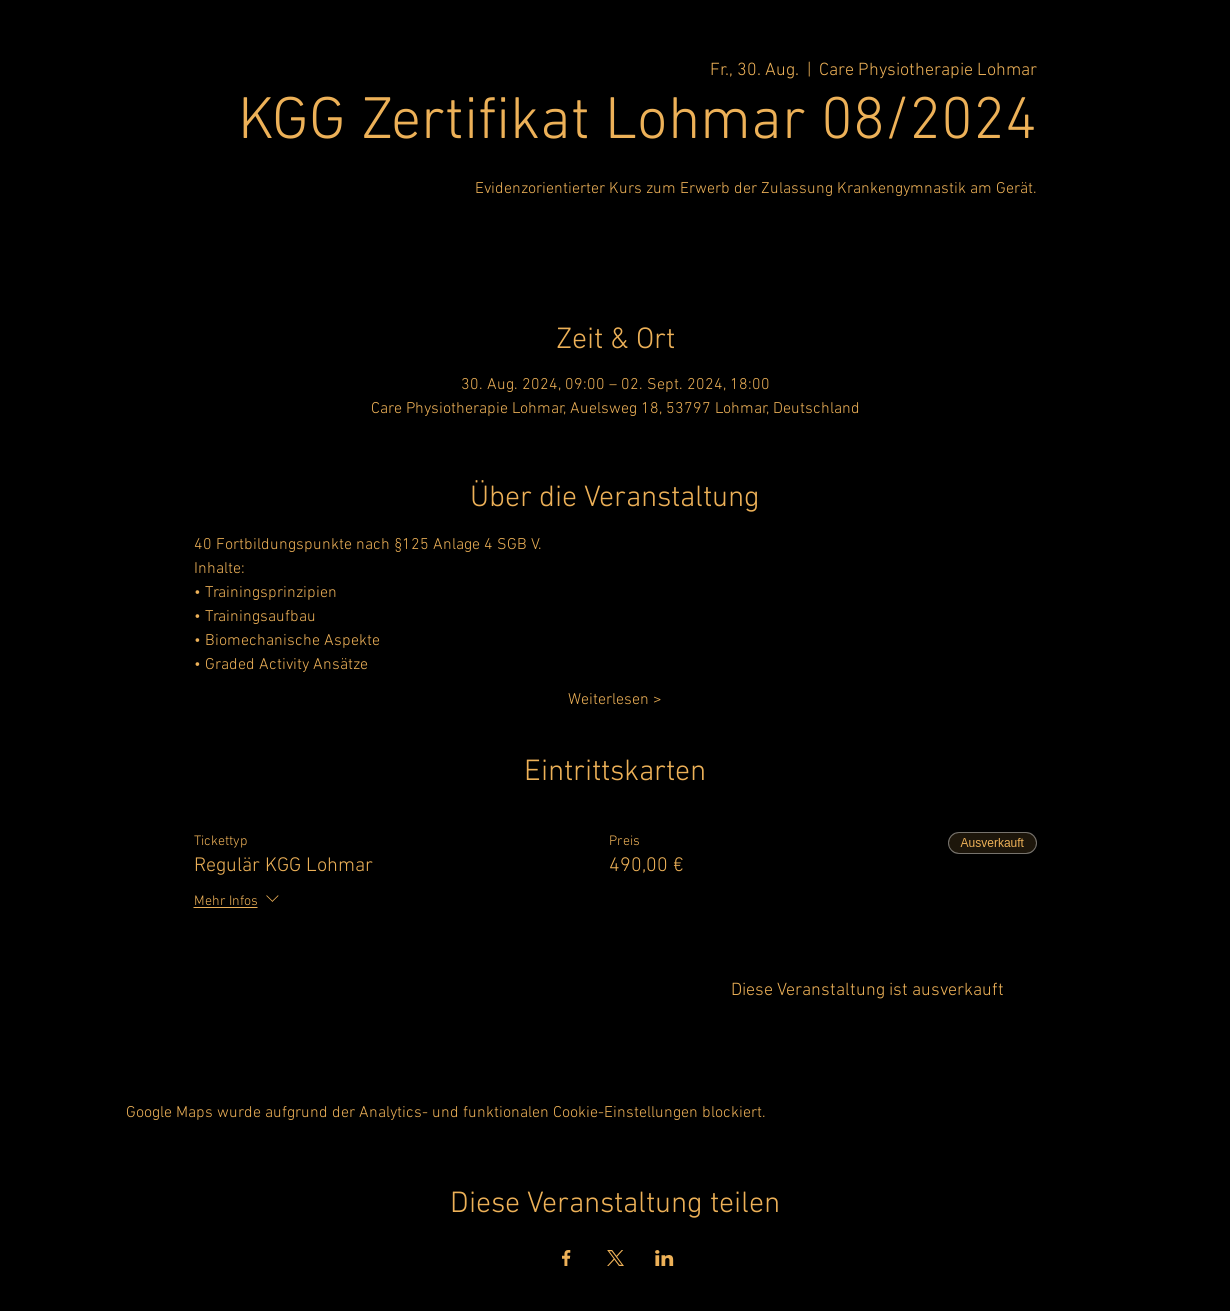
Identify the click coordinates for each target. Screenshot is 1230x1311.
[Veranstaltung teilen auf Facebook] (566, 1258)
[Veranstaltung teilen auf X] (615, 1258)
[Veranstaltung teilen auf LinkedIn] (664, 1258)
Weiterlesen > (615, 700)
